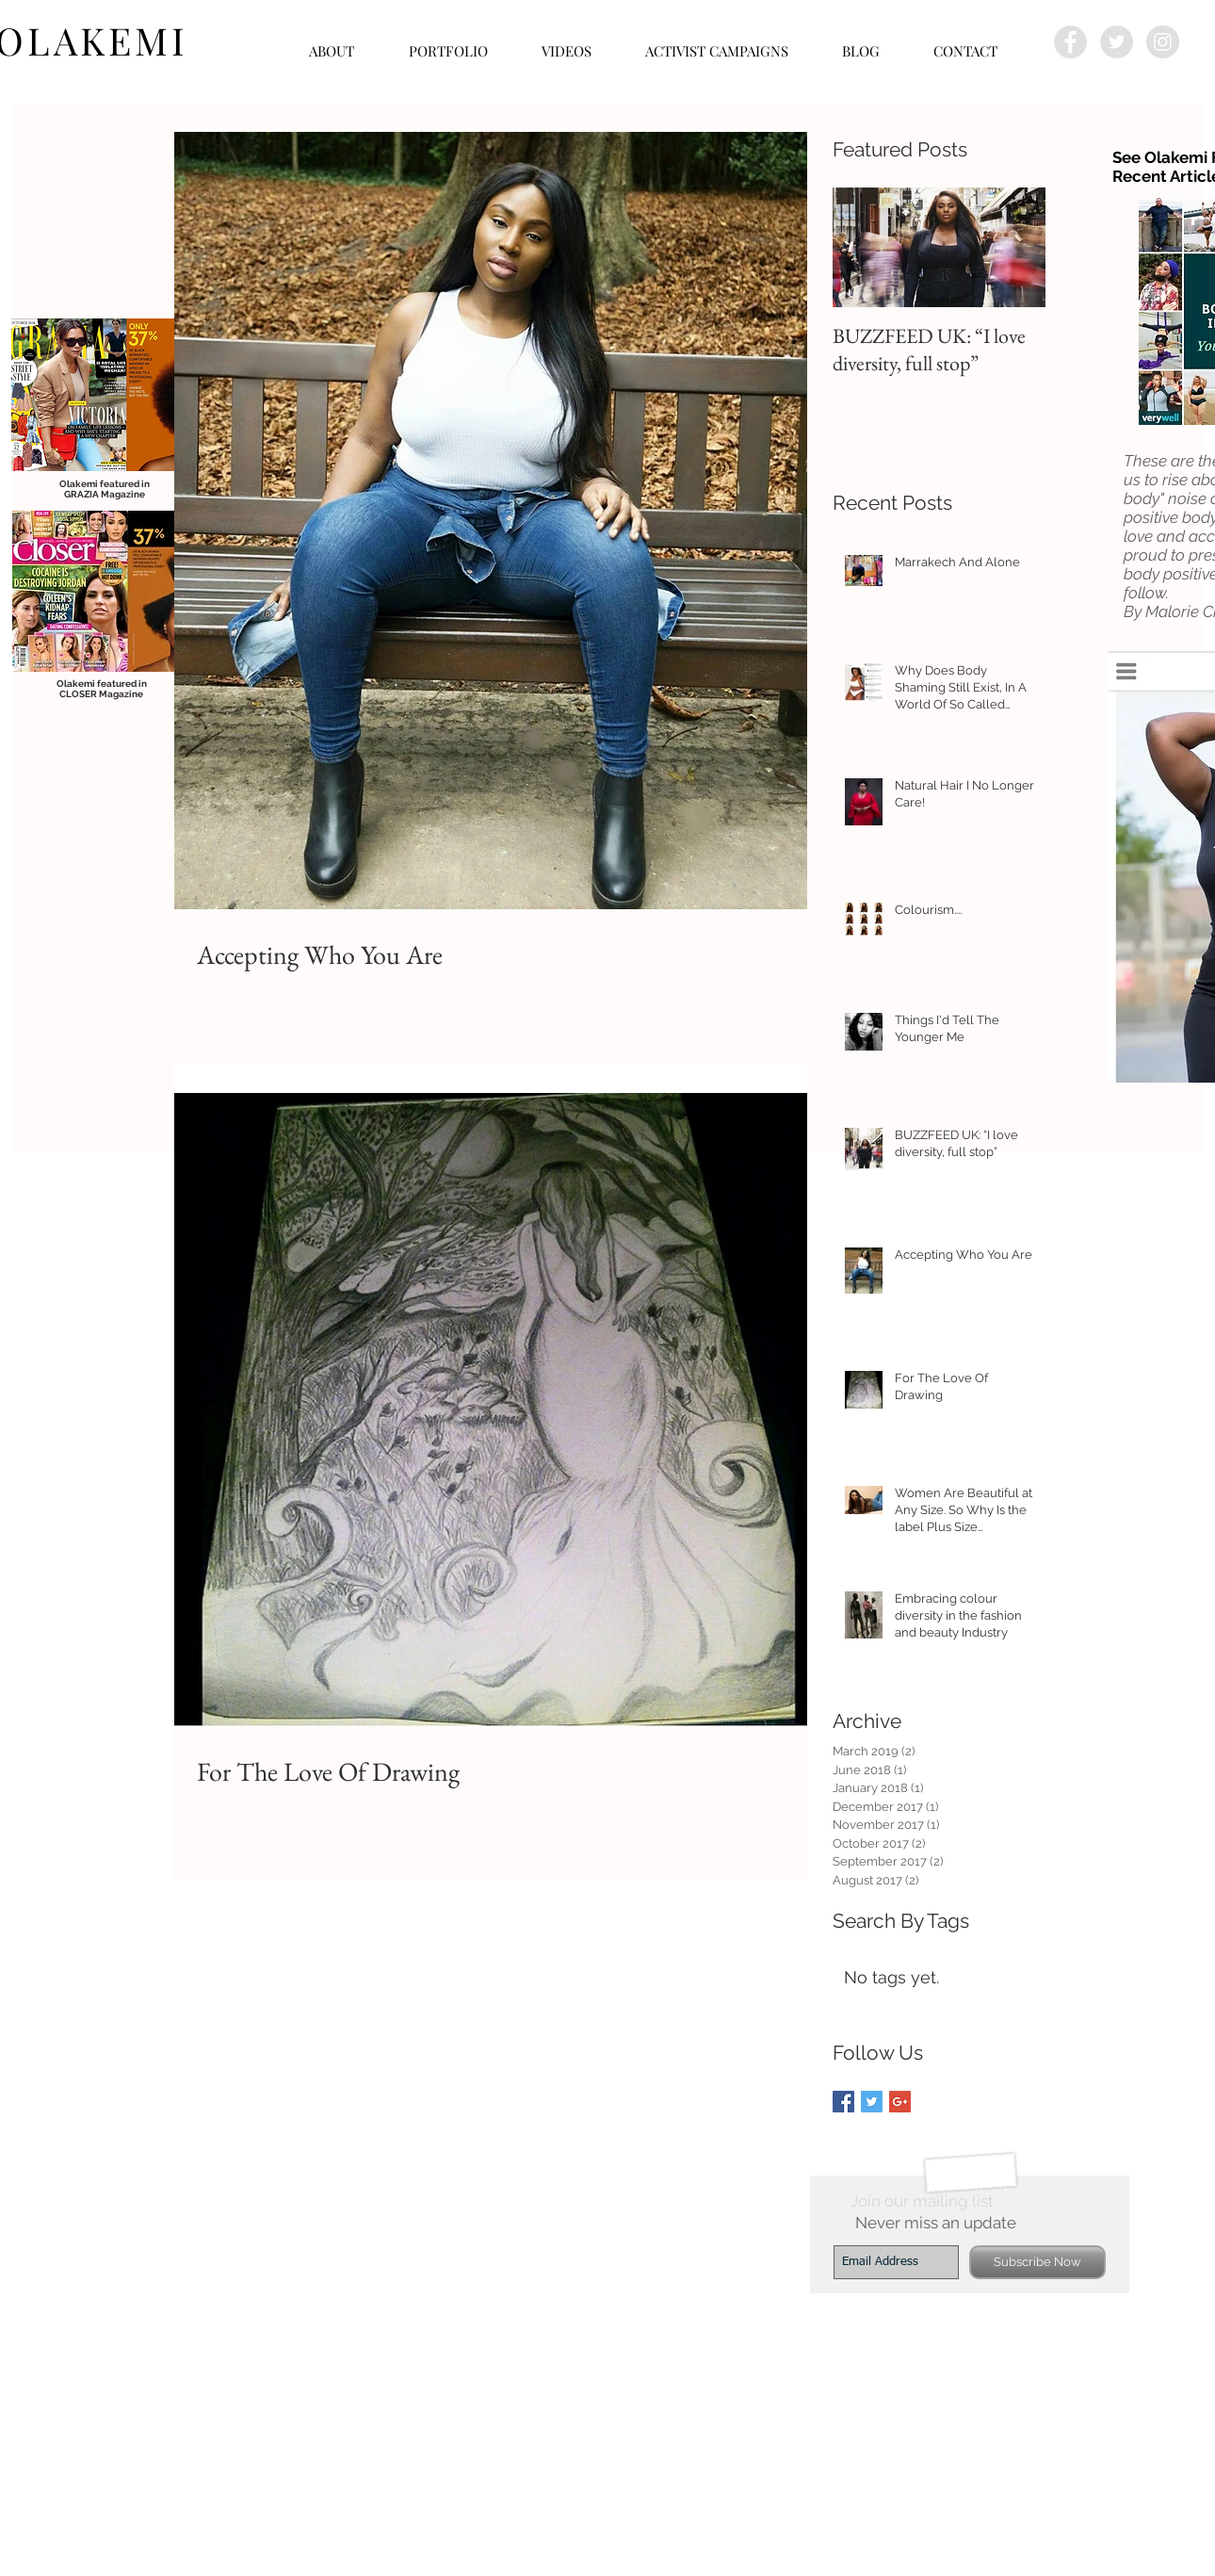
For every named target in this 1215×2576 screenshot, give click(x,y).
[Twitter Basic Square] (872, 2101)
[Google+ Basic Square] (900, 2101)
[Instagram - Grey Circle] (1162, 41)
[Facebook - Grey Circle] (1070, 41)
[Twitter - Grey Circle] (1116, 41)
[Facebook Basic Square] (843, 2101)
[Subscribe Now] (1037, 2262)
